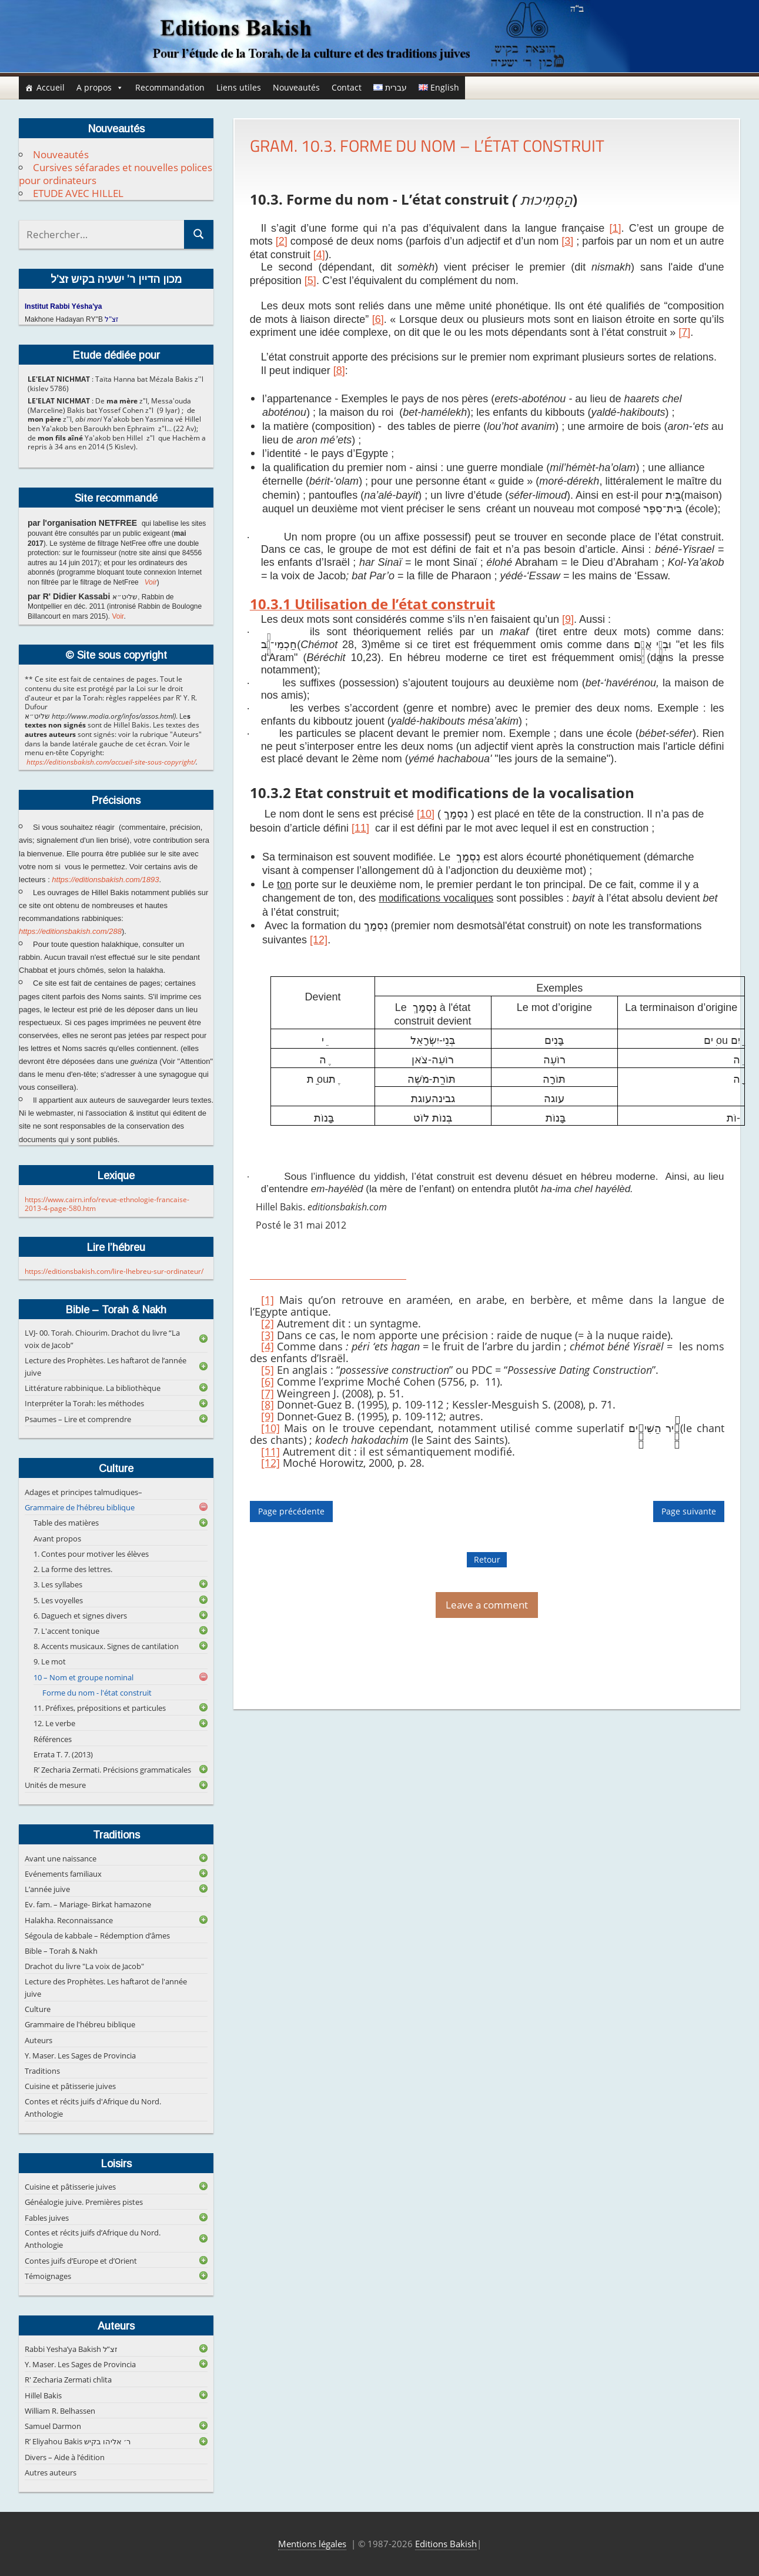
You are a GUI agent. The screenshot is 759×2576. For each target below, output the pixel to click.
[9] (267, 1416)
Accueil (50, 87)
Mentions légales (312, 2544)
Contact (347, 87)
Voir (151, 582)
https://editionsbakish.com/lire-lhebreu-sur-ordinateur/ (114, 1271)
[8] (267, 1404)
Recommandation (170, 87)
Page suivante (688, 1511)
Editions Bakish (446, 2544)
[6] (267, 1381)
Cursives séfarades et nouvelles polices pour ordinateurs (115, 174)
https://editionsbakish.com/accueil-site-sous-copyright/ (111, 762)
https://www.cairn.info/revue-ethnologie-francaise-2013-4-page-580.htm (107, 1204)
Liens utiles (238, 87)
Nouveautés (296, 87)
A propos (99, 87)
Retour (487, 1559)
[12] (318, 940)
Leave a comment (487, 1604)
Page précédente (291, 1511)
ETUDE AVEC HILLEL (78, 193)
